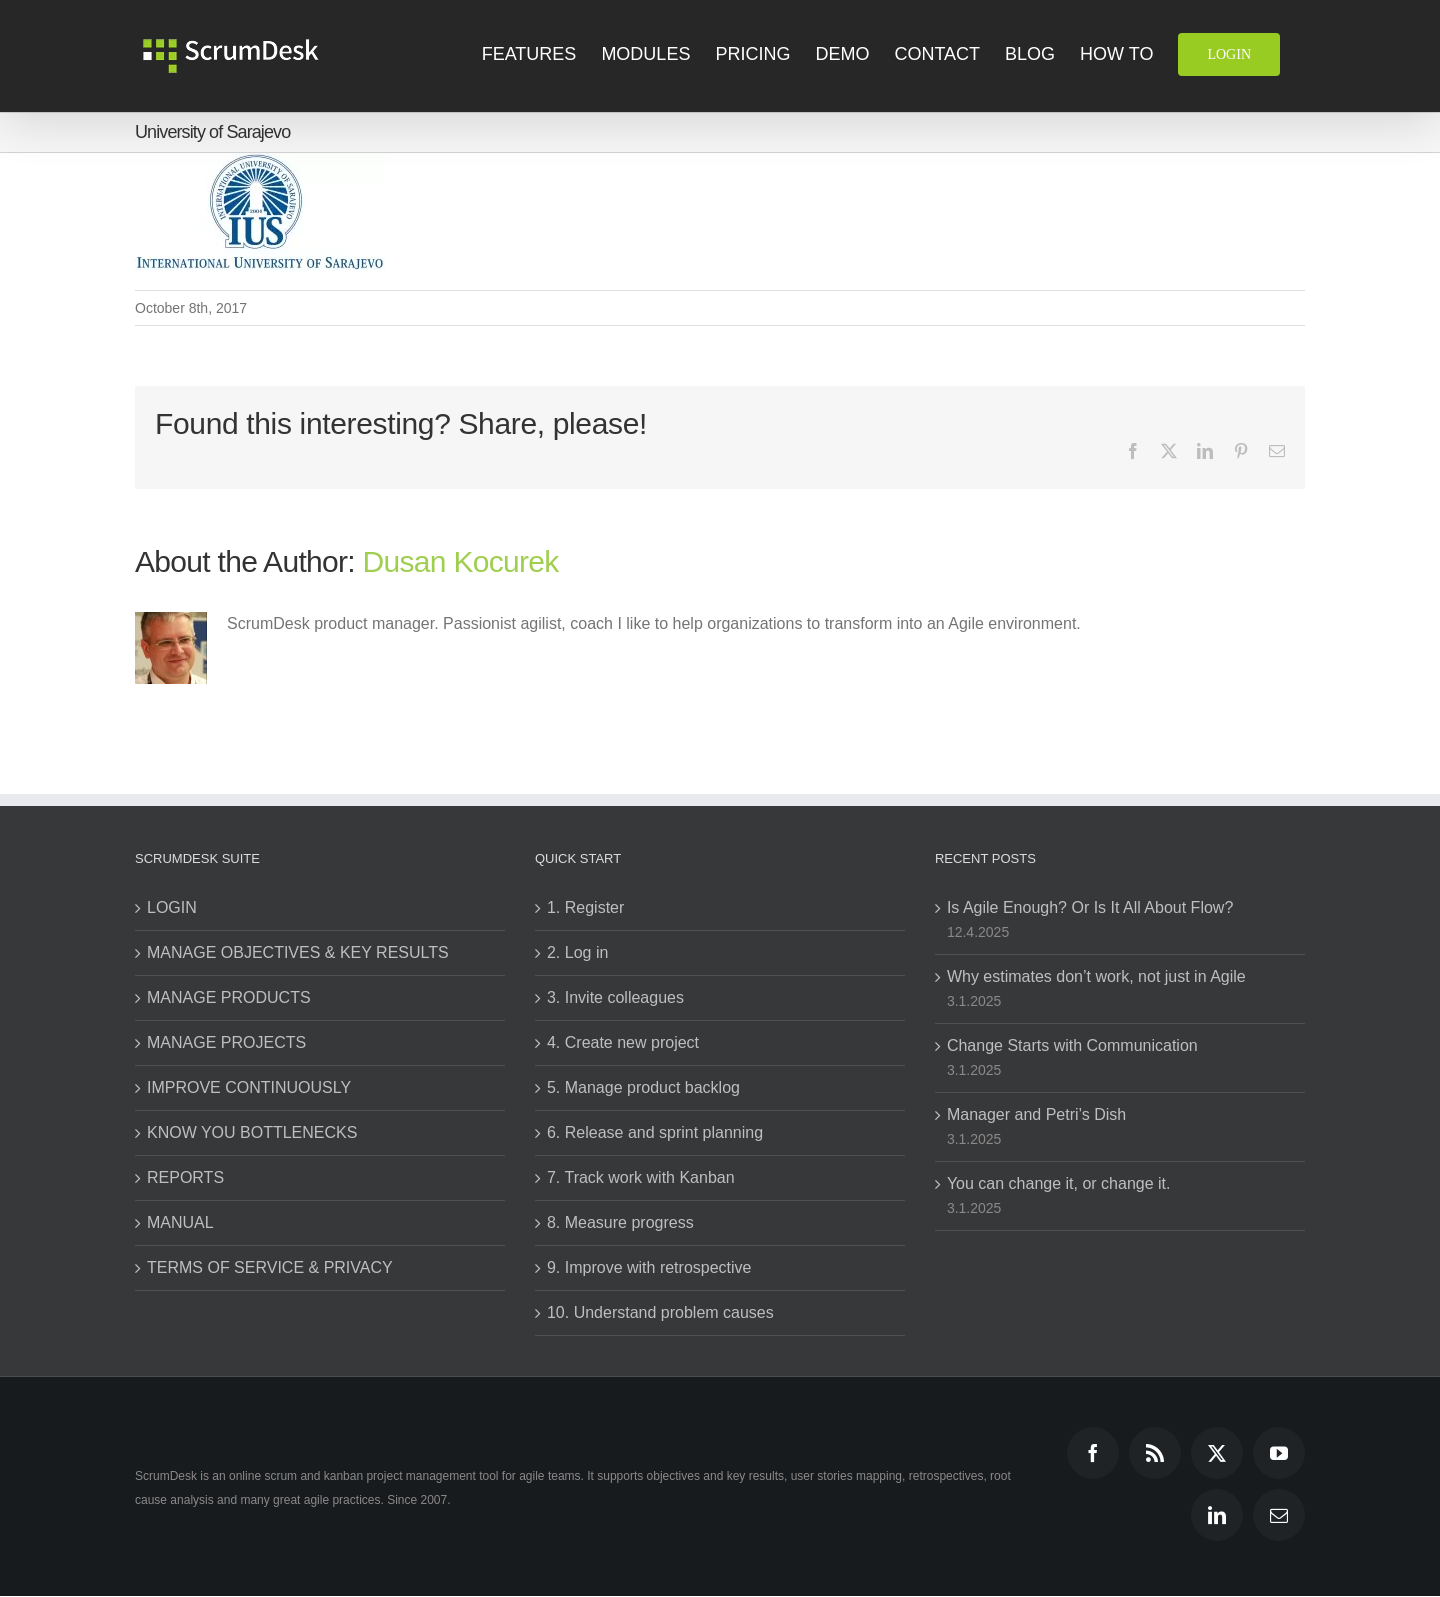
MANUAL (180, 1222)
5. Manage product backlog (643, 1087)
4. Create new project (623, 1042)
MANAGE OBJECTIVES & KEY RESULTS (298, 952)
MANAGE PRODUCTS (229, 997)
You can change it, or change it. (1059, 1183)
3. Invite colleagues (615, 997)
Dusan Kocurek (461, 561)
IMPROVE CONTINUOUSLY (249, 1087)
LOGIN (172, 907)
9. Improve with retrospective (649, 1267)
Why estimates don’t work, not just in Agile (1096, 976)
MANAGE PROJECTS (226, 1042)
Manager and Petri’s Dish (1036, 1114)
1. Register (585, 907)
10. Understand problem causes (660, 1312)
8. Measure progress (620, 1222)
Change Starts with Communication (1072, 1045)
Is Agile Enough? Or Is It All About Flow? (1090, 907)
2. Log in (577, 952)
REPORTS (185, 1177)
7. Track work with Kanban (641, 1177)
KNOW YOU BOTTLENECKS (252, 1132)
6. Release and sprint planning (655, 1132)
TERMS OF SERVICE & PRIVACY (270, 1267)
